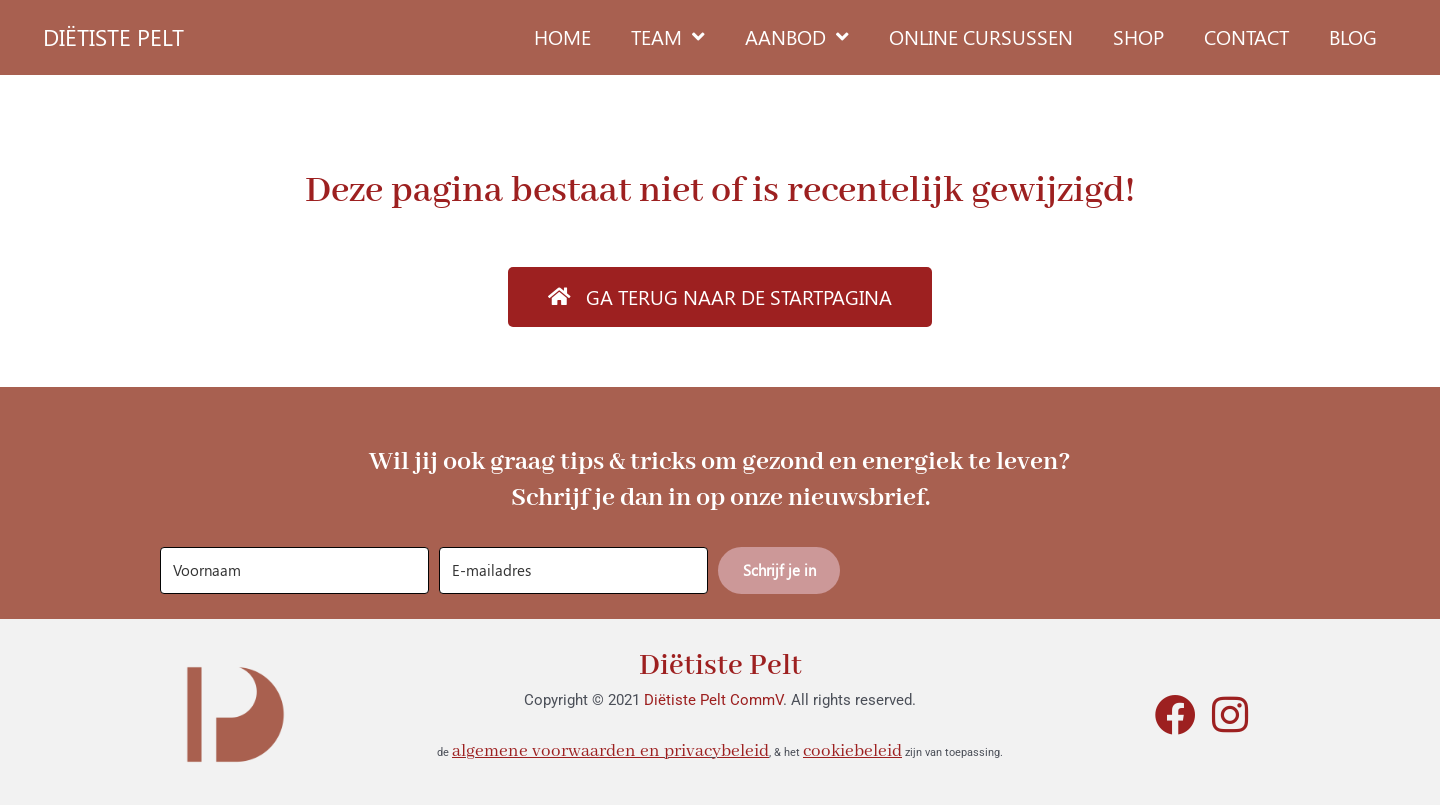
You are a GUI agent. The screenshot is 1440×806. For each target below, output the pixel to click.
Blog (1353, 36)
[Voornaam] (294, 570)
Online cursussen (981, 36)
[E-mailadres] (573, 570)
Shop (1138, 36)
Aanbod (797, 37)
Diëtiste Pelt (720, 666)
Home (562, 36)
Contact (1246, 36)
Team (668, 37)
